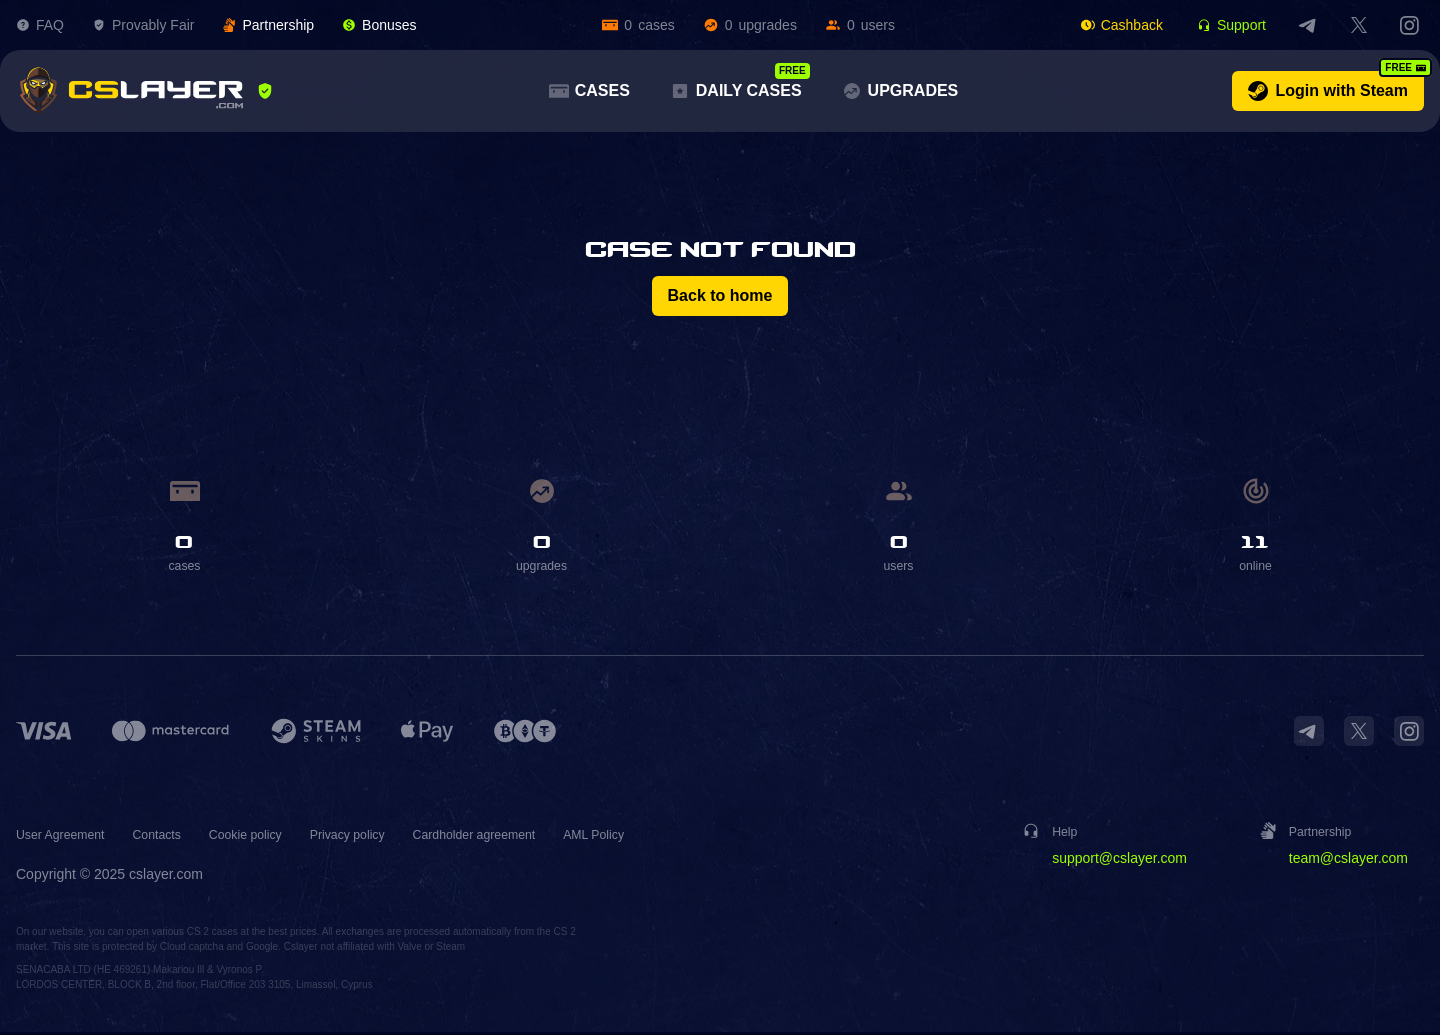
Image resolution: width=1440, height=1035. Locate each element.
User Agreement (66, 837)
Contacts (172, 837)
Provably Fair (143, 25)
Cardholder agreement (523, 837)
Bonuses (379, 25)
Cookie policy (269, 837)
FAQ (40, 25)
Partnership (268, 25)
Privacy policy (383, 837)
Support (1231, 25)
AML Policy (656, 837)
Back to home (720, 295)
